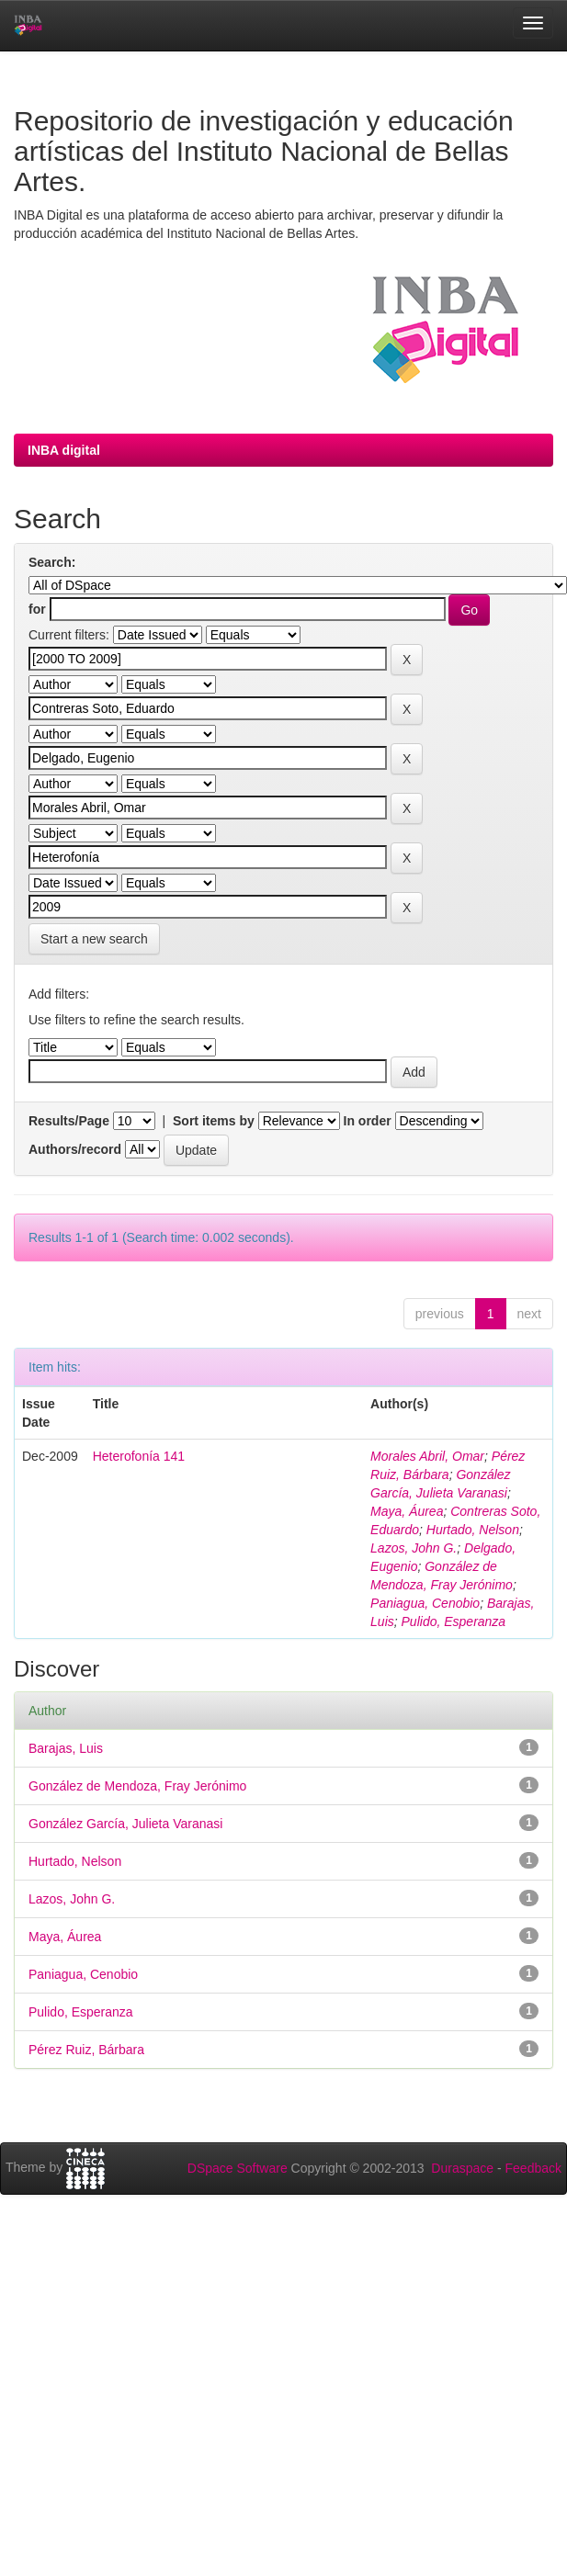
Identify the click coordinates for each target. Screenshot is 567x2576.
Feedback (533, 2168)
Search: (51, 562)
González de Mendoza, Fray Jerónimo (137, 1786)
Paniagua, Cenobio (425, 1603)
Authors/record (74, 1149)
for (37, 609)
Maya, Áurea (406, 1511)
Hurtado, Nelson (472, 1529)
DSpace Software (237, 2168)
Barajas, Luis (65, 1748)
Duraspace (462, 2168)
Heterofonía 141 (139, 1456)
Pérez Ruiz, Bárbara (86, 2049)
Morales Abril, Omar (427, 1456)
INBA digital (64, 450)
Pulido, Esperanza (454, 1621)
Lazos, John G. (413, 1548)
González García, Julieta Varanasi (125, 1823)
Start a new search (94, 939)
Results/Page (68, 1120)
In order (367, 1120)
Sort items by (214, 1120)
